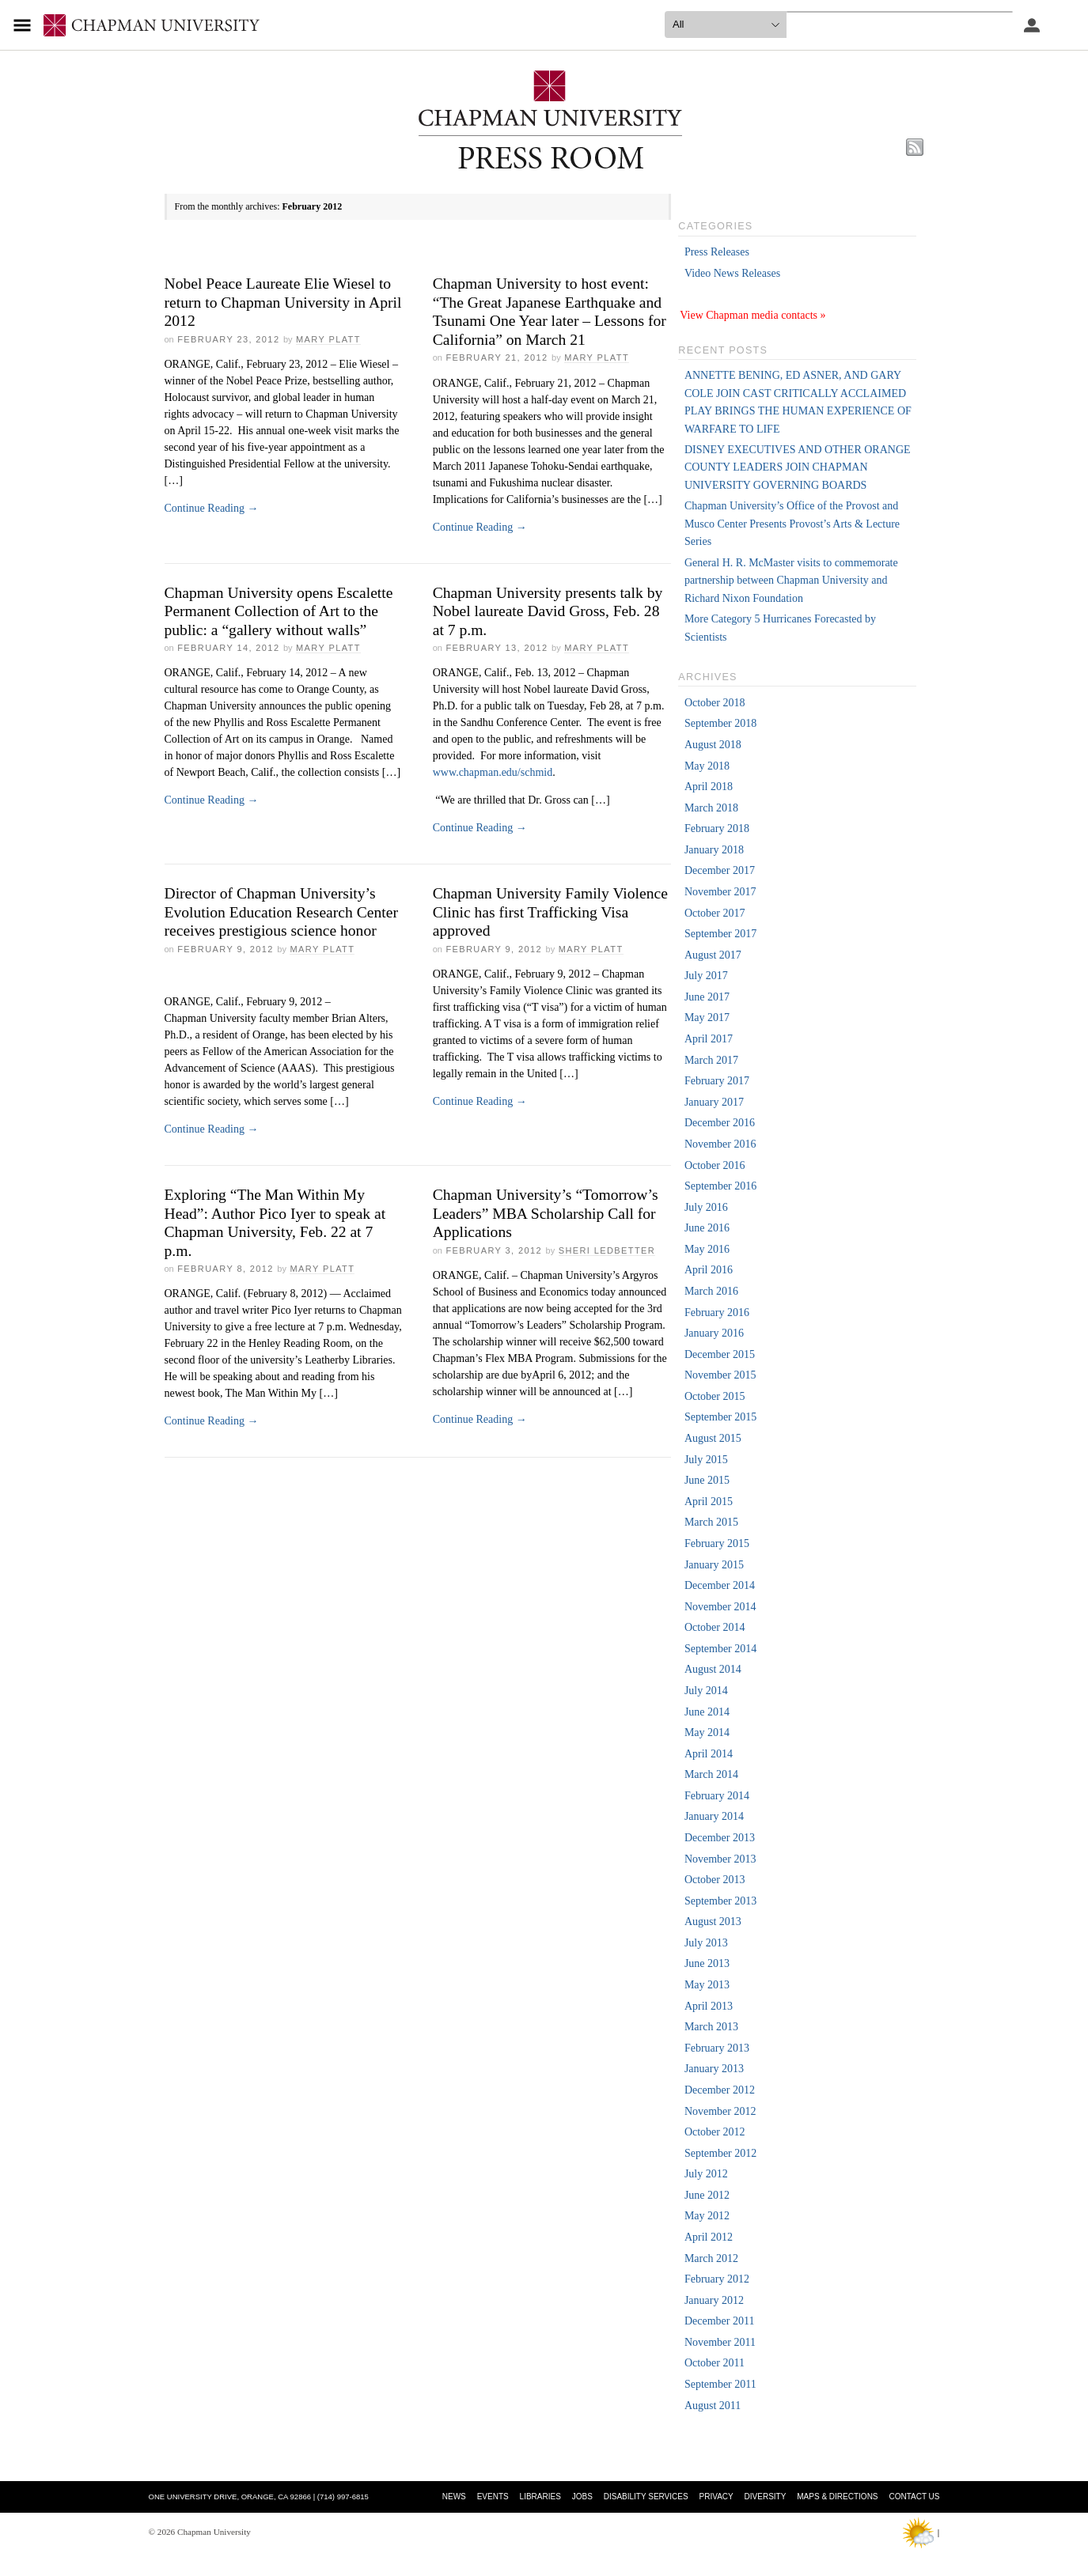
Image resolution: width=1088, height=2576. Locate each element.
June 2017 (707, 997)
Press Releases (716, 252)
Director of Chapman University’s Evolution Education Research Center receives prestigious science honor (281, 912)
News (454, 2496)
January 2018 (714, 850)
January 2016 (714, 1333)
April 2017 (708, 1039)
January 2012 (714, 2300)
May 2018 (707, 766)
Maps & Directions (837, 2496)
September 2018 (720, 723)
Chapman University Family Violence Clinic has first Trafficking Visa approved (550, 912)
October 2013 (714, 1880)
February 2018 (716, 828)
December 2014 (719, 1585)
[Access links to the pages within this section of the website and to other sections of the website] (25, 25)
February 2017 (716, 1081)
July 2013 (706, 1943)
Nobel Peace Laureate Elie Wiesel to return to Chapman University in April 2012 (283, 302)
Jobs (582, 2496)
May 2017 (707, 1017)
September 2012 (720, 2153)
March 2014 (711, 1774)
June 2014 (707, 1712)
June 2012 (707, 2195)
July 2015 (706, 1460)
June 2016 (707, 1228)
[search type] (726, 24)
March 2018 (711, 808)
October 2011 (714, 2363)
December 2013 (719, 1838)
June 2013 (707, 1963)
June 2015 (707, 1480)
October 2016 (714, 1165)
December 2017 (719, 870)
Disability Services (646, 2496)
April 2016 (708, 1270)
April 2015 (708, 1501)
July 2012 (706, 2174)
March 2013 (711, 2027)
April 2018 (708, 786)
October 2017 (714, 913)
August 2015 (712, 1438)
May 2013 (707, 1985)
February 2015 (716, 1543)
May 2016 (707, 1249)
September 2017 (720, 934)
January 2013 (714, 2069)
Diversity (766, 2496)
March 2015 (711, 1522)
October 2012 (714, 2132)
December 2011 (719, 2321)
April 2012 (708, 2237)
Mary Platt (328, 339)
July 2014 (706, 1691)
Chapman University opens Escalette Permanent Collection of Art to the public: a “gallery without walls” (279, 611)
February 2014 (716, 1796)
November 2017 (720, 892)
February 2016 (716, 1312)
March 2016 (711, 1291)
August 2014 (712, 1669)
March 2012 (711, 2258)
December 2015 (719, 1354)
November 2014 (720, 1607)
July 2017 (706, 976)
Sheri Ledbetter (607, 1250)
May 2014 (707, 1732)
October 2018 (714, 703)
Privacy (716, 2496)
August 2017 (712, 955)
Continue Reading (212, 508)
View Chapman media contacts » (752, 315)
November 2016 (720, 1144)
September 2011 (720, 2384)
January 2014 (714, 1816)
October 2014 (714, 1627)
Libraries (540, 2496)
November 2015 (720, 1375)
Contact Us (914, 2496)
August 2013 (712, 1921)
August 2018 (712, 745)
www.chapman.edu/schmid (493, 772)
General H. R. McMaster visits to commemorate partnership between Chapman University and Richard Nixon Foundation (791, 580)
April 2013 (708, 2006)
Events (493, 2496)
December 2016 (719, 1123)
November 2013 (720, 1859)
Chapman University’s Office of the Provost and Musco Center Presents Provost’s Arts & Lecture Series (792, 523)
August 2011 (712, 2405)
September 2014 (720, 1649)
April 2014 (708, 1754)
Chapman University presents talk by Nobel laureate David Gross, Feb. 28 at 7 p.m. (548, 611)
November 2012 (720, 2111)
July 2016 (706, 1207)
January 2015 (714, 1565)
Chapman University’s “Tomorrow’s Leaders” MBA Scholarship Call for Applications (545, 1213)
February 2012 (716, 2279)
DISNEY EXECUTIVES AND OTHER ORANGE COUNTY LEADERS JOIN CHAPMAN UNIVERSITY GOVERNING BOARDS (797, 467)
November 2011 (720, 2342)
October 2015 (714, 1396)
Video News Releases (732, 273)
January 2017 (714, 1102)
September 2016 (720, 1186)
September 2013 (720, 1901)
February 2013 (716, 2048)
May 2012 (707, 2216)
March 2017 (711, 1060)
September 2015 (720, 1417)
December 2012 (719, 2090)
